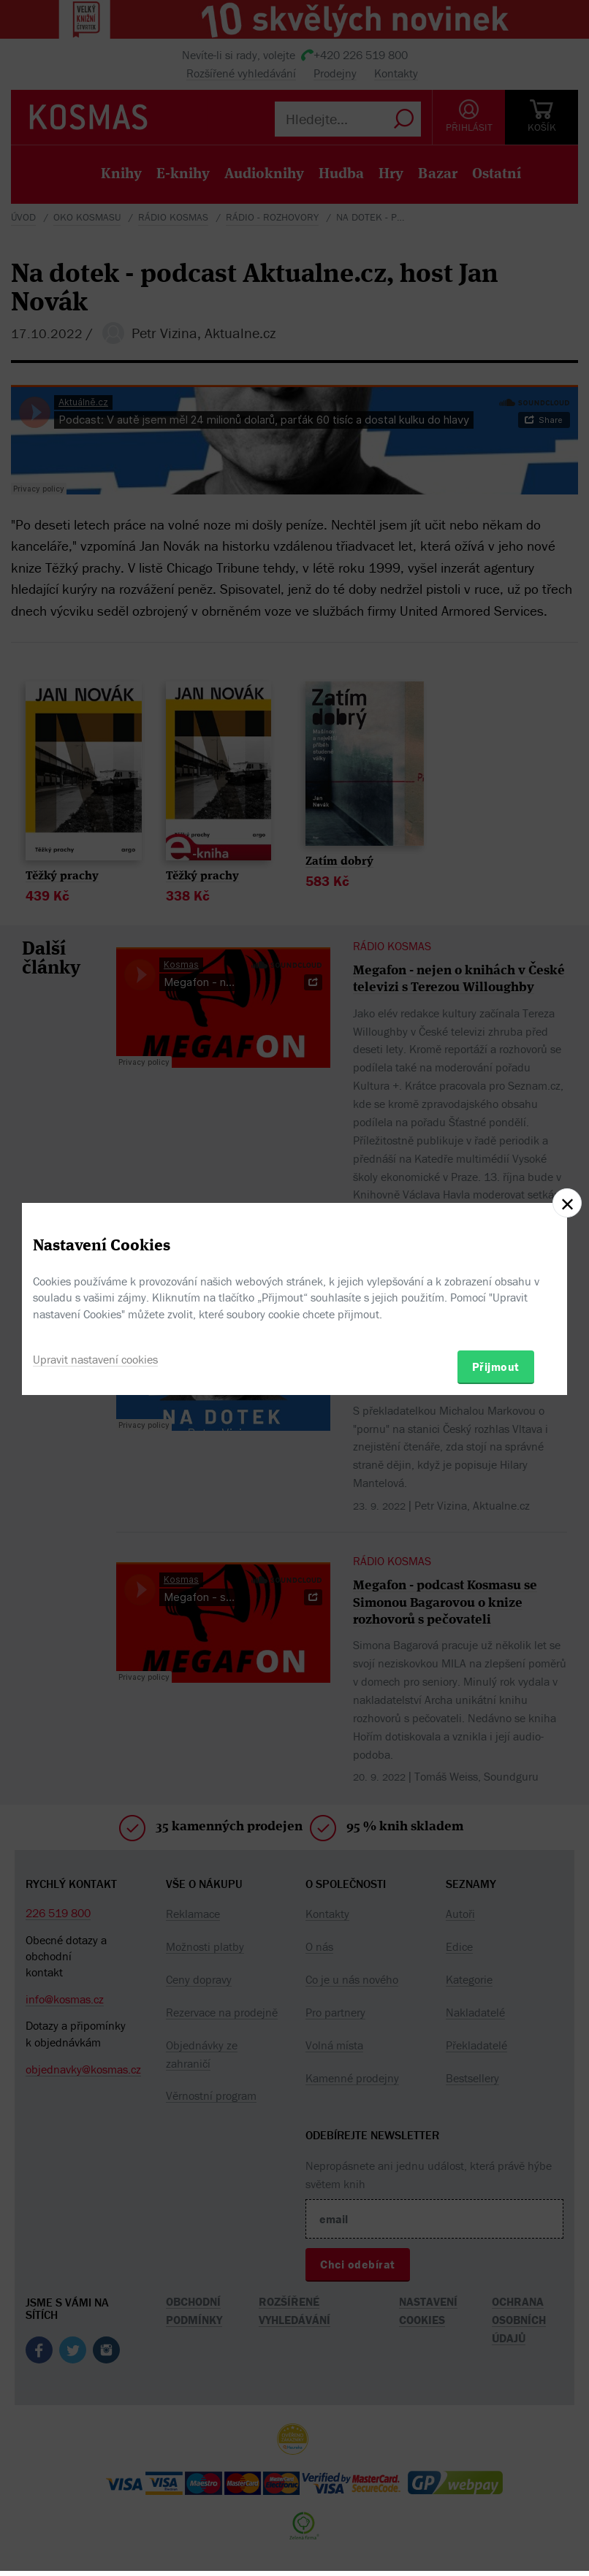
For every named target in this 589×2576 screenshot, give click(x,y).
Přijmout (496, 1366)
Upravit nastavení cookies (95, 1359)
